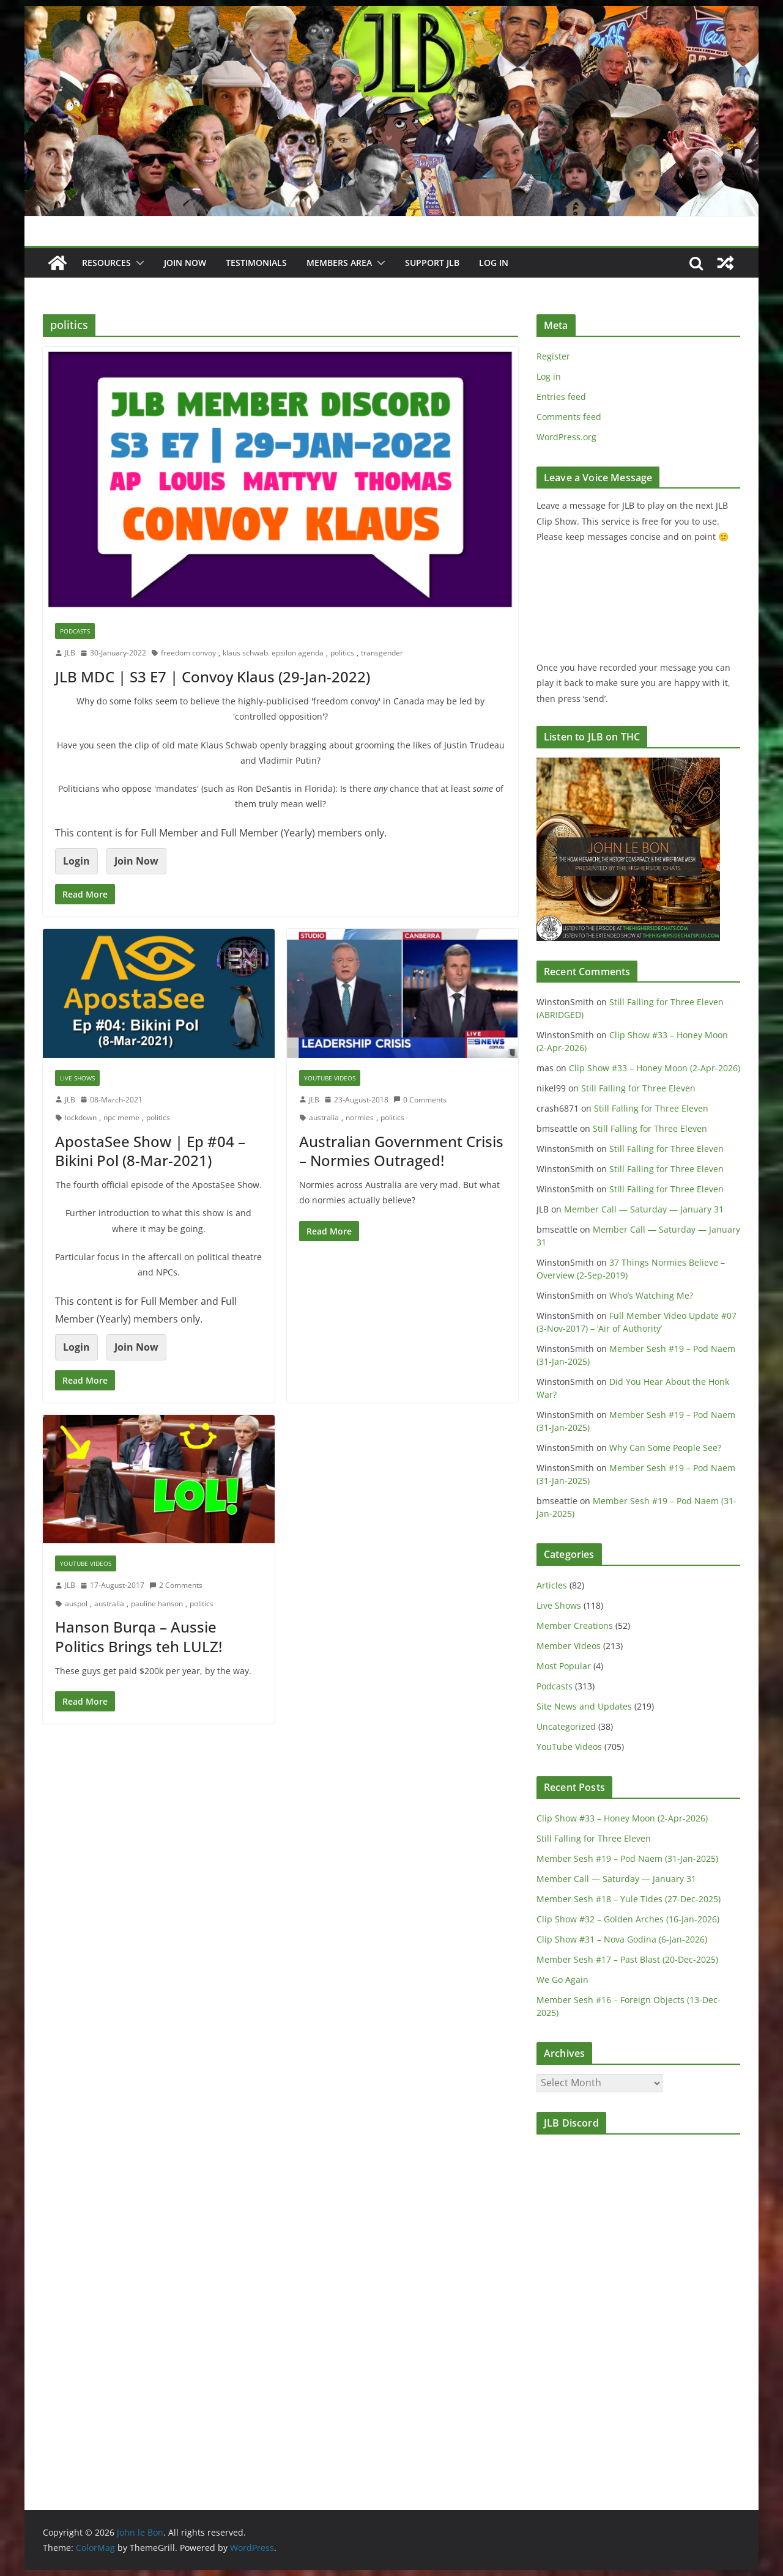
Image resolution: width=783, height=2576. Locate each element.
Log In (493, 262)
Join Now (136, 861)
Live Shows (77, 1078)
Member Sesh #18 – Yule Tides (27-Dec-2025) (628, 1899)
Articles (551, 1585)
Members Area (339, 262)
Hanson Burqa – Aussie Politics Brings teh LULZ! (138, 1636)
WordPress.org (566, 437)
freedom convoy (188, 653)
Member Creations (574, 1625)
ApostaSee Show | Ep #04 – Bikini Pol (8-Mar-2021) (150, 1150)
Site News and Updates (584, 1706)
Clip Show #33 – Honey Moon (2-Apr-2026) (654, 1068)
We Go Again (562, 1979)
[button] (137, 262)
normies (360, 1117)
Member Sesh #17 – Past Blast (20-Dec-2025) (627, 1959)
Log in (548, 376)
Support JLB (432, 262)
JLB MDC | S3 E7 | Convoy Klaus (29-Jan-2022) (212, 676)
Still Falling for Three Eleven (638, 1088)
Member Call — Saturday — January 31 (644, 1209)
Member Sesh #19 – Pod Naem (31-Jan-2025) (627, 1858)
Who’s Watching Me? (651, 1295)
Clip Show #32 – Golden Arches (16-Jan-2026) (627, 1919)
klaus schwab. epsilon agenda (273, 653)
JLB (70, 653)
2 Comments (175, 1585)
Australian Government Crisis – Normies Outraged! (401, 1150)
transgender (382, 653)
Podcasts (75, 631)
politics (342, 653)
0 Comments (420, 1099)
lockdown (81, 1117)
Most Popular (563, 1666)
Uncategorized (566, 1726)
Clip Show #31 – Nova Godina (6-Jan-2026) (621, 1939)
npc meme (121, 1117)
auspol (76, 1603)
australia (324, 1117)
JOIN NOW (185, 262)
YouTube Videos (329, 1078)
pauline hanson (157, 1603)
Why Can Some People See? (665, 1447)
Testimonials (256, 262)
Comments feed (568, 417)
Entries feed (561, 396)
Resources (106, 262)
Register (553, 356)
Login (76, 861)
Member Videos (568, 1646)
